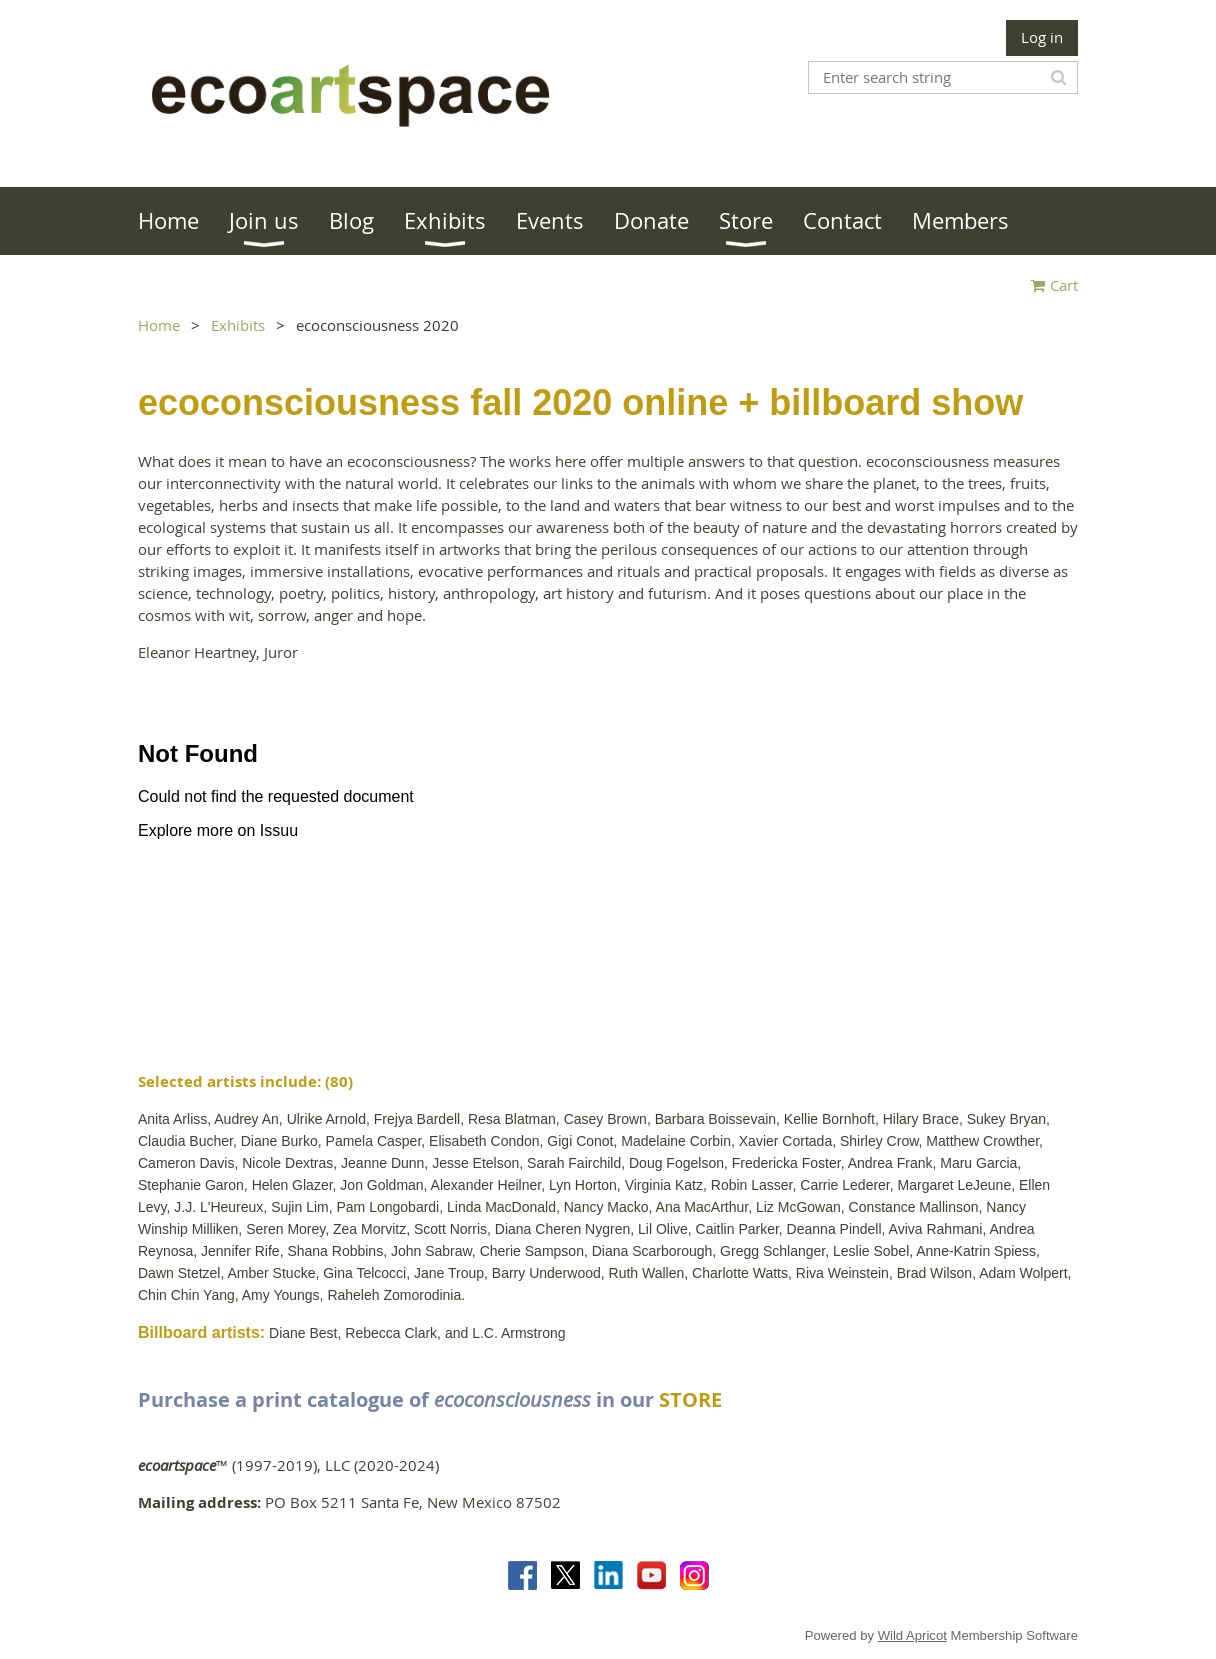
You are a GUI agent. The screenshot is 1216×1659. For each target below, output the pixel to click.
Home (159, 325)
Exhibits (238, 325)
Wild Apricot (912, 1635)
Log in (1042, 37)
